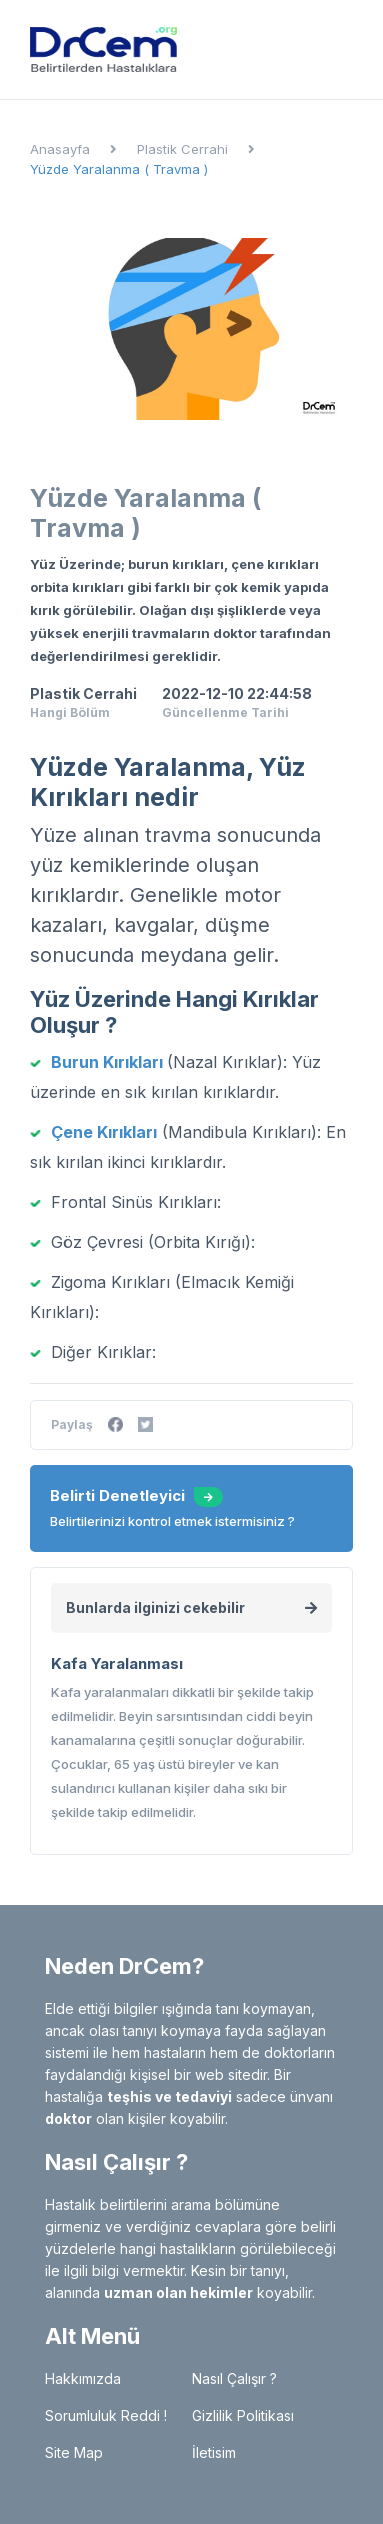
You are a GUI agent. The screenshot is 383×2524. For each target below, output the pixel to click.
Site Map (74, 2452)
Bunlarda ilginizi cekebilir (191, 1607)
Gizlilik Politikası (243, 2415)
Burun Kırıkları (107, 1062)
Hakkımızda (83, 2378)
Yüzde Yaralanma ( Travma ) (119, 169)
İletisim (214, 2452)
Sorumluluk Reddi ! (106, 2415)
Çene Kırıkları (104, 1132)
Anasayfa (60, 149)
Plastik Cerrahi (182, 149)
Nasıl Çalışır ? (234, 2378)
